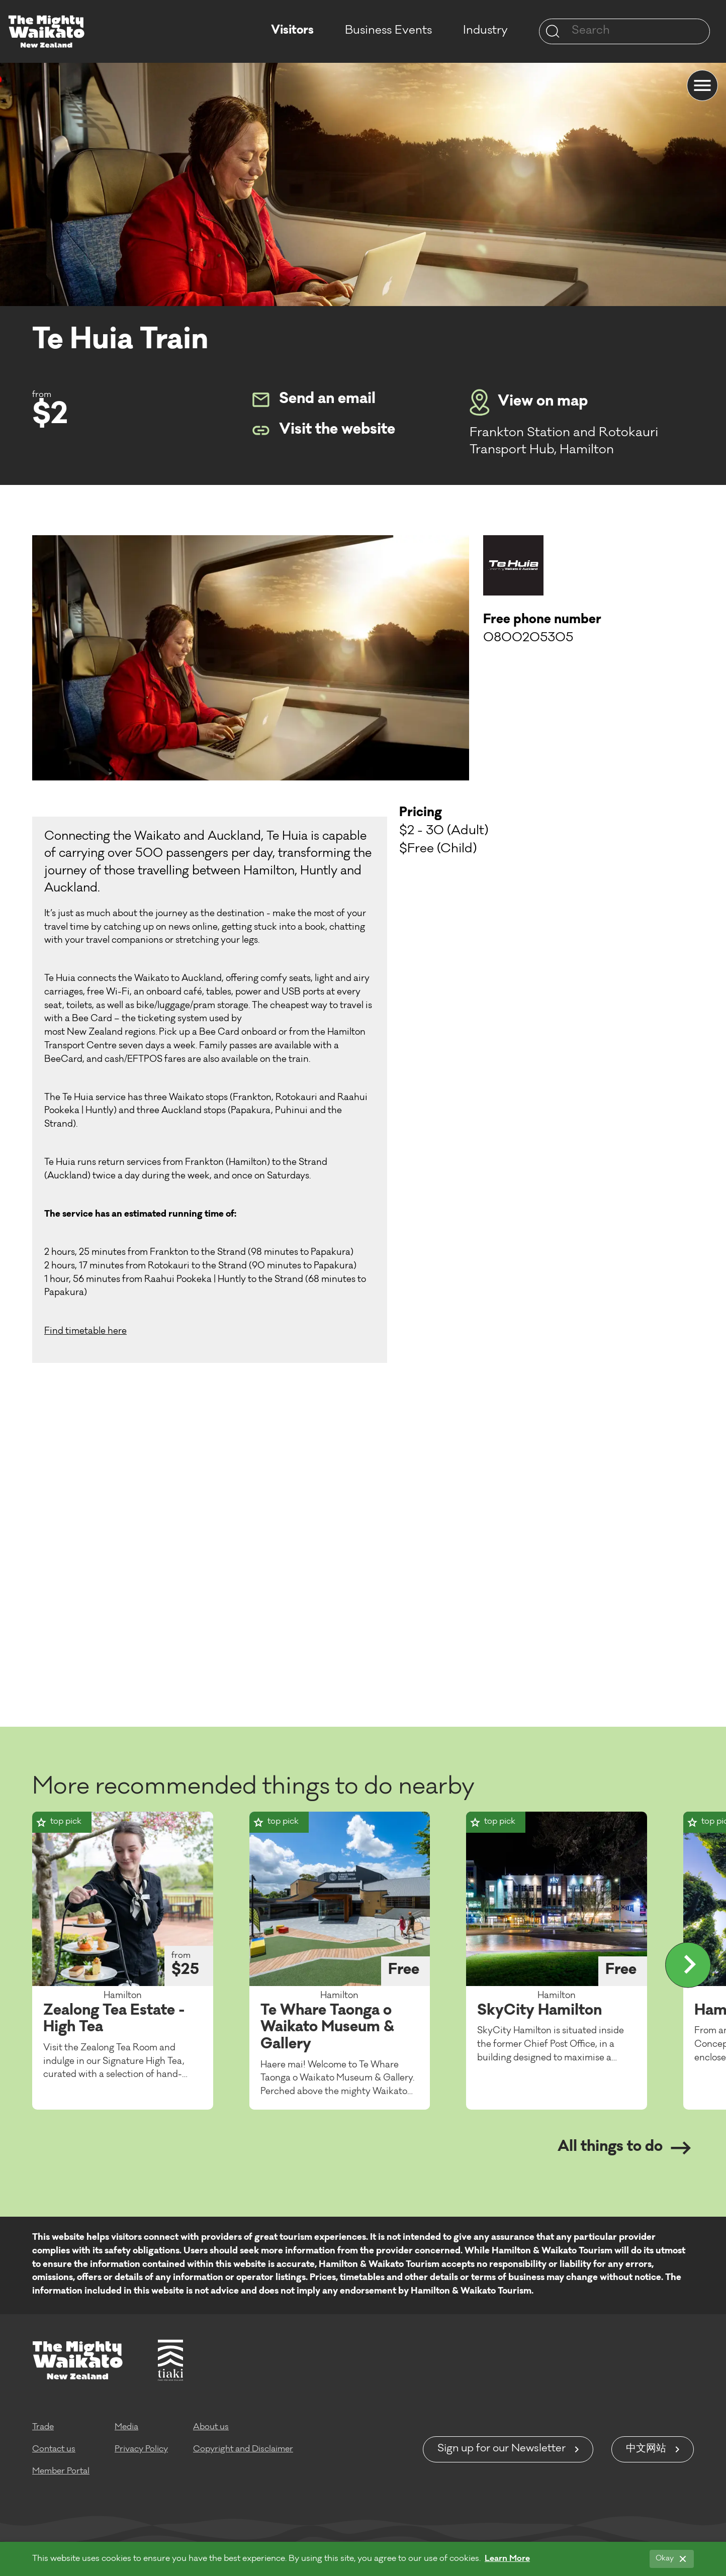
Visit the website (323, 430)
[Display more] (688, 1965)
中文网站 (646, 2449)
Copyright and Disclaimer (243, 2449)
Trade (43, 2427)
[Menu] (702, 85)
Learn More (507, 2559)
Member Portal (60, 2471)
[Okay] (672, 2559)
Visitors (292, 31)
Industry (485, 31)
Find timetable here (85, 1332)
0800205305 (528, 639)
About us (211, 2427)
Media (126, 2427)
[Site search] (552, 31)
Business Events (388, 31)
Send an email (313, 400)
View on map (529, 402)
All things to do (624, 2148)
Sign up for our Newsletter (501, 2449)
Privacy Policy (141, 2449)
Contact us (53, 2449)
